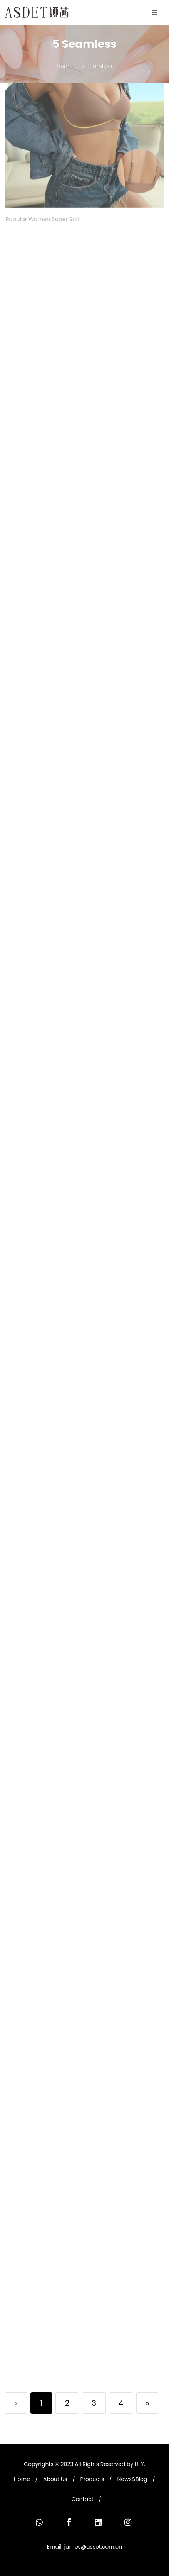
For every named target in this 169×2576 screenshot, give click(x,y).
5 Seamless (97, 66)
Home (65, 66)
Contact (83, 2499)
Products (92, 2479)
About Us (55, 2479)
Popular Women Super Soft (43, 138)
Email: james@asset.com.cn (84, 2547)
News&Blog (132, 2479)
